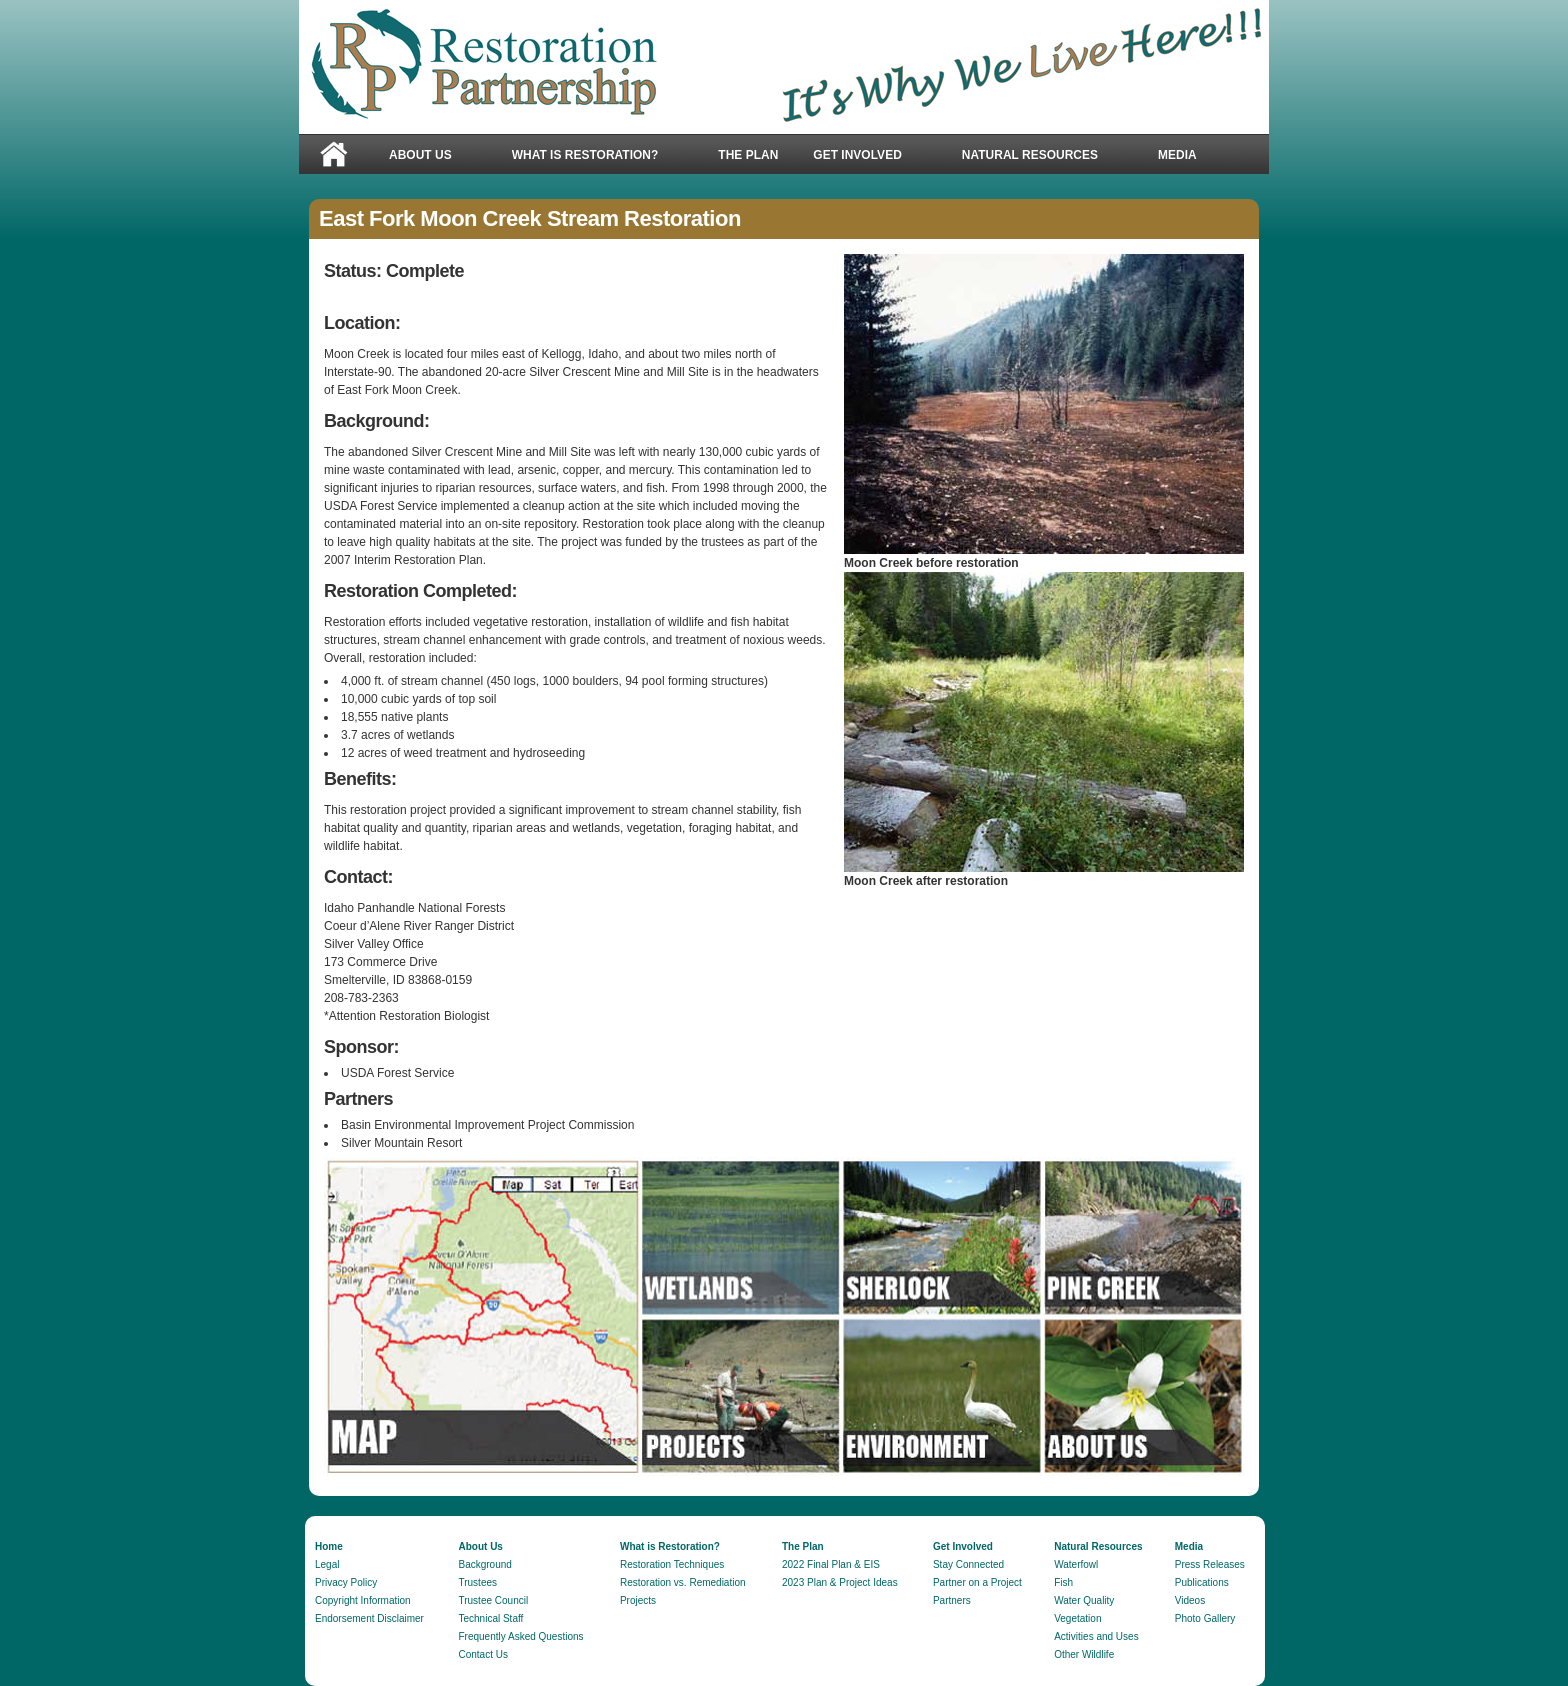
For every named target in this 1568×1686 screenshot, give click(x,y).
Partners (952, 1600)
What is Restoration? (585, 155)
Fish (1063, 1582)
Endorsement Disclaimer (369, 1618)
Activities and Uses (1096, 1636)
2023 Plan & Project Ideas (840, 1582)
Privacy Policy (346, 1582)
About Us (430, 155)
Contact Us (482, 1654)
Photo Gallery (1205, 1618)
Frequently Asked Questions (520, 1636)
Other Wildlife (1084, 1654)
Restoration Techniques (672, 1564)
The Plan (748, 155)
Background (484, 1564)
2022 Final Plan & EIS (831, 1564)
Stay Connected (968, 1564)
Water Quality (1084, 1600)
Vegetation (1077, 1618)
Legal (327, 1564)
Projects (638, 1600)
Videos (1190, 1600)
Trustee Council (493, 1600)
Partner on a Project (977, 1582)
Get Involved (867, 155)
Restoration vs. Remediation (683, 1582)
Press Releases (1210, 1564)
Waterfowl (1076, 1564)
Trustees (477, 1582)
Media (1187, 155)
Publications (1202, 1582)
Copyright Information (363, 1600)
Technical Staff (490, 1618)
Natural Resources (1040, 155)
